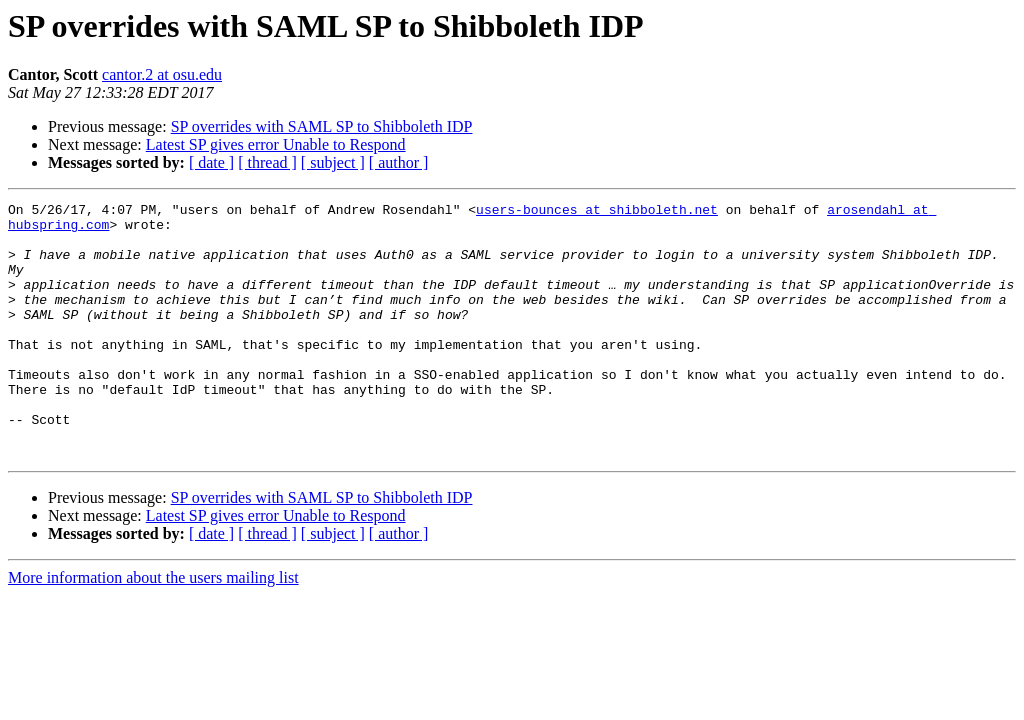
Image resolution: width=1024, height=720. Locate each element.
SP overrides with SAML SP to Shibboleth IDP (322, 126)
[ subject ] (333, 162)
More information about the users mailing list (153, 628)
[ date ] (211, 162)
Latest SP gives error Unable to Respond (276, 144)
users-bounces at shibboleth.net (597, 212)
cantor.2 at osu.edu (162, 74)
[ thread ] (267, 162)
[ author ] (399, 162)
